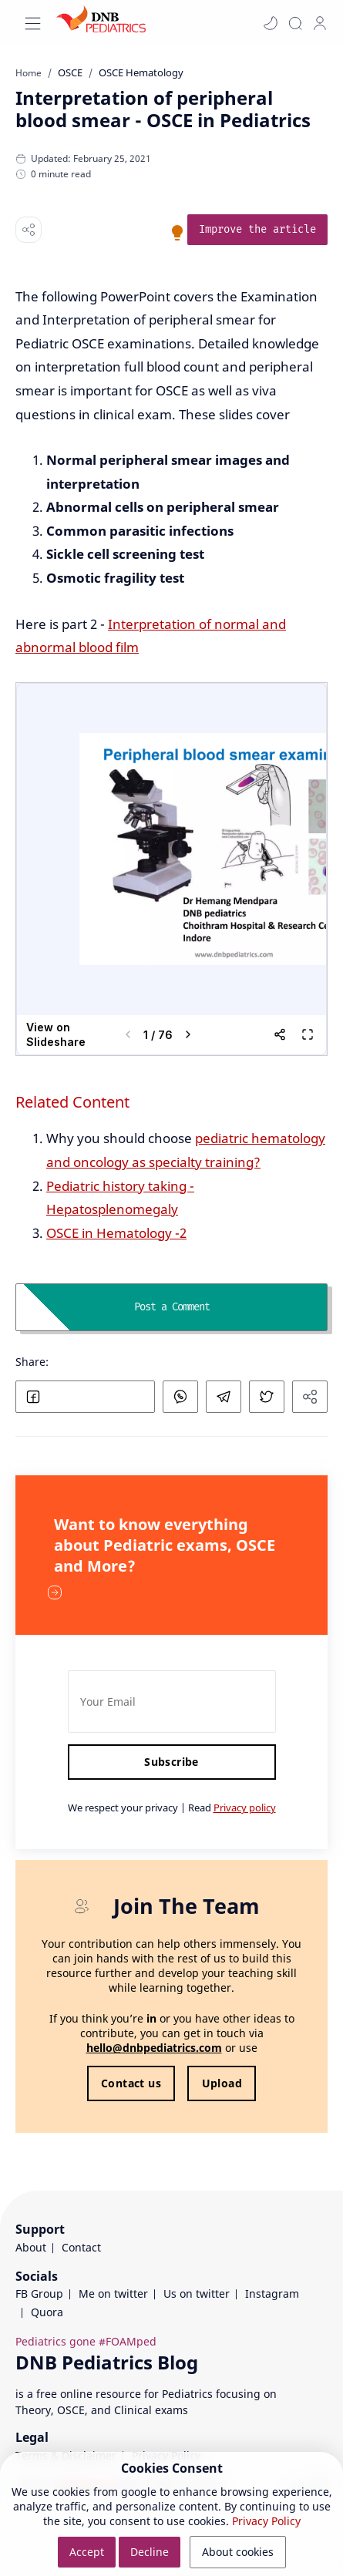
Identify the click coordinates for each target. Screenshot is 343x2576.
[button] (270, 23)
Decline (149, 2551)
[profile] (320, 23)
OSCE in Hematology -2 (116, 1233)
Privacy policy (245, 1807)
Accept (86, 2551)
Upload (222, 2083)
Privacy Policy (266, 2521)
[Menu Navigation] (32, 23)
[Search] (295, 23)
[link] (257, 229)
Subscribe (171, 1761)
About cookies (238, 2551)
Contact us (131, 2083)
